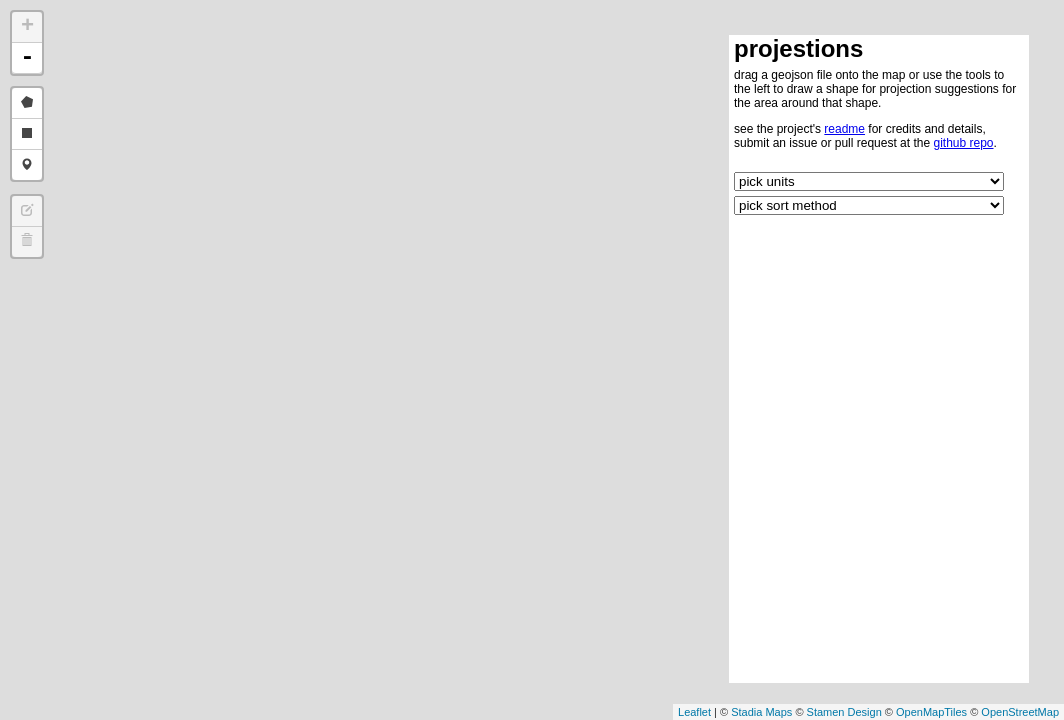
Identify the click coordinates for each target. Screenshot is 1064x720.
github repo (963, 143)
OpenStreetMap (1020, 712)
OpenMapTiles (931, 712)
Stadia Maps (761, 712)
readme (844, 129)
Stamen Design (844, 712)
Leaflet (694, 712)
